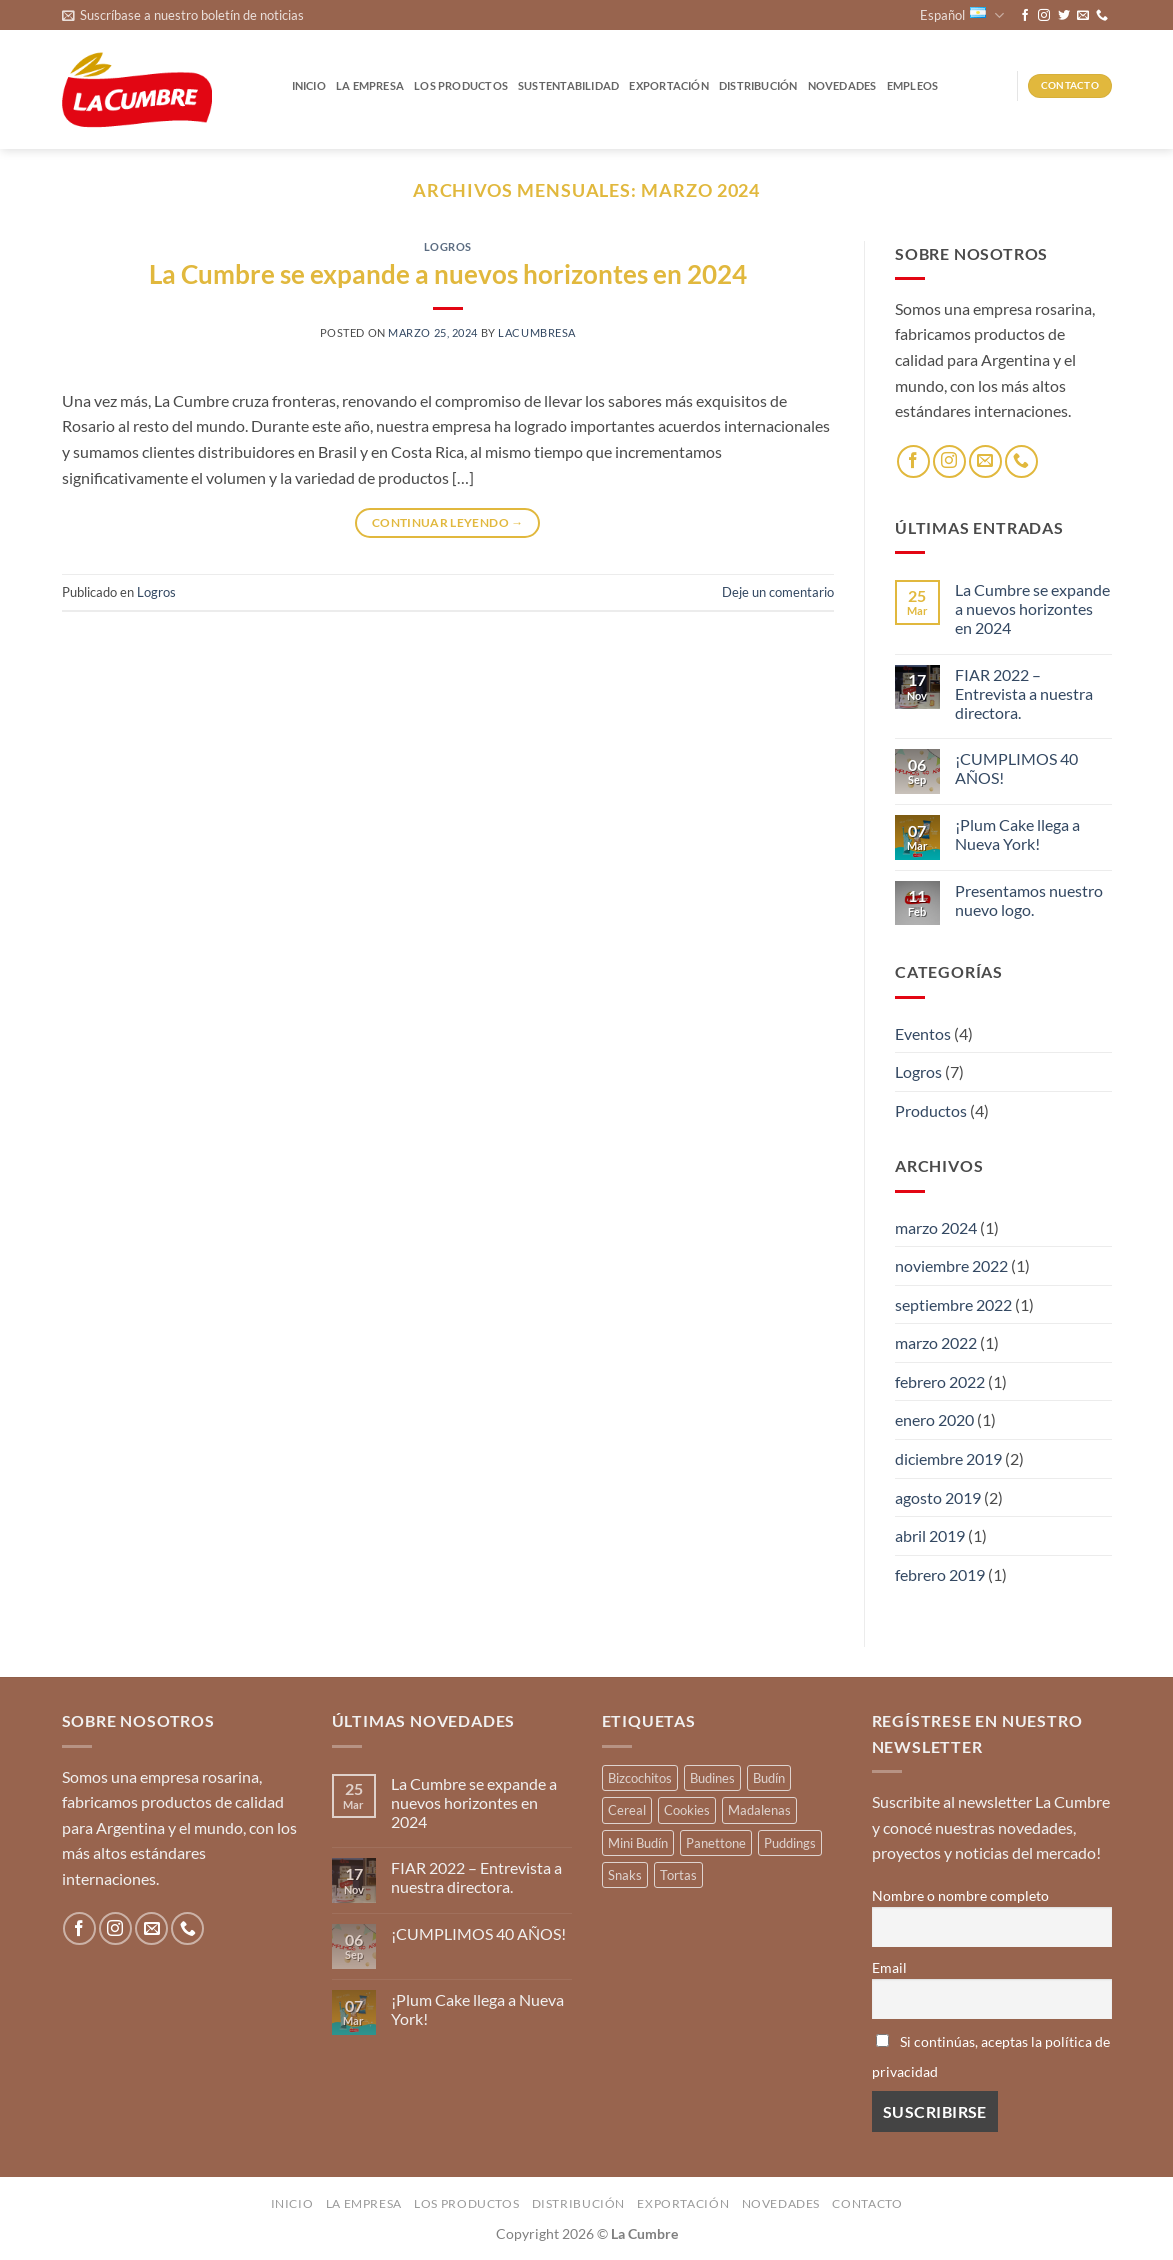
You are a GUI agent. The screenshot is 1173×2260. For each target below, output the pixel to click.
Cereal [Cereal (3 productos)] (627, 1810)
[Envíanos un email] (1083, 16)
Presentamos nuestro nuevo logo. (1029, 900)
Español (962, 15)
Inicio (309, 85)
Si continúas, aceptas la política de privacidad (991, 2056)
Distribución (758, 85)
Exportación (668, 85)
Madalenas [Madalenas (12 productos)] (759, 1810)
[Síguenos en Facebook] (1025, 16)
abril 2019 (930, 1535)
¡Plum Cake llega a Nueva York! (1017, 834)
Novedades (842, 85)
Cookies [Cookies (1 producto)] (687, 1810)
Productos (931, 1110)
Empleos (913, 85)
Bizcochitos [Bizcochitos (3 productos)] (640, 1778)
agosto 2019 (938, 1497)
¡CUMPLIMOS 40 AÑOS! (1016, 768)
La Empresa (370, 85)
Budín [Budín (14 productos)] (769, 1778)
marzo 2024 (936, 1227)
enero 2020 (934, 1419)
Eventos (923, 1033)
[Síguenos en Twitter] (1064, 16)
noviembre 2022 (951, 1265)
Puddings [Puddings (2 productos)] (790, 1843)
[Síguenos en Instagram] (1044, 16)
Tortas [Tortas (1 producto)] (678, 1875)
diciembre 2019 (948, 1458)
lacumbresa (537, 332)
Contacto (867, 2203)
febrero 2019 (940, 1574)
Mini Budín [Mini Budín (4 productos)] (638, 1843)
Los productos (461, 85)
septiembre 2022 (953, 1304)
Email (889, 1967)
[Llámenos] (1102, 16)
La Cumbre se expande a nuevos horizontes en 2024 (448, 274)
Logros (448, 246)
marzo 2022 (936, 1342)
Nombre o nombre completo (960, 1895)
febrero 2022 (940, 1381)
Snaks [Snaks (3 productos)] (625, 1875)
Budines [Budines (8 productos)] (712, 1778)
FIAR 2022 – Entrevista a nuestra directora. (1024, 693)
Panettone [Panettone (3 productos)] (716, 1843)
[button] (183, 15)
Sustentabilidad (568, 85)
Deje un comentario (778, 592)
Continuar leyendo (448, 522)
